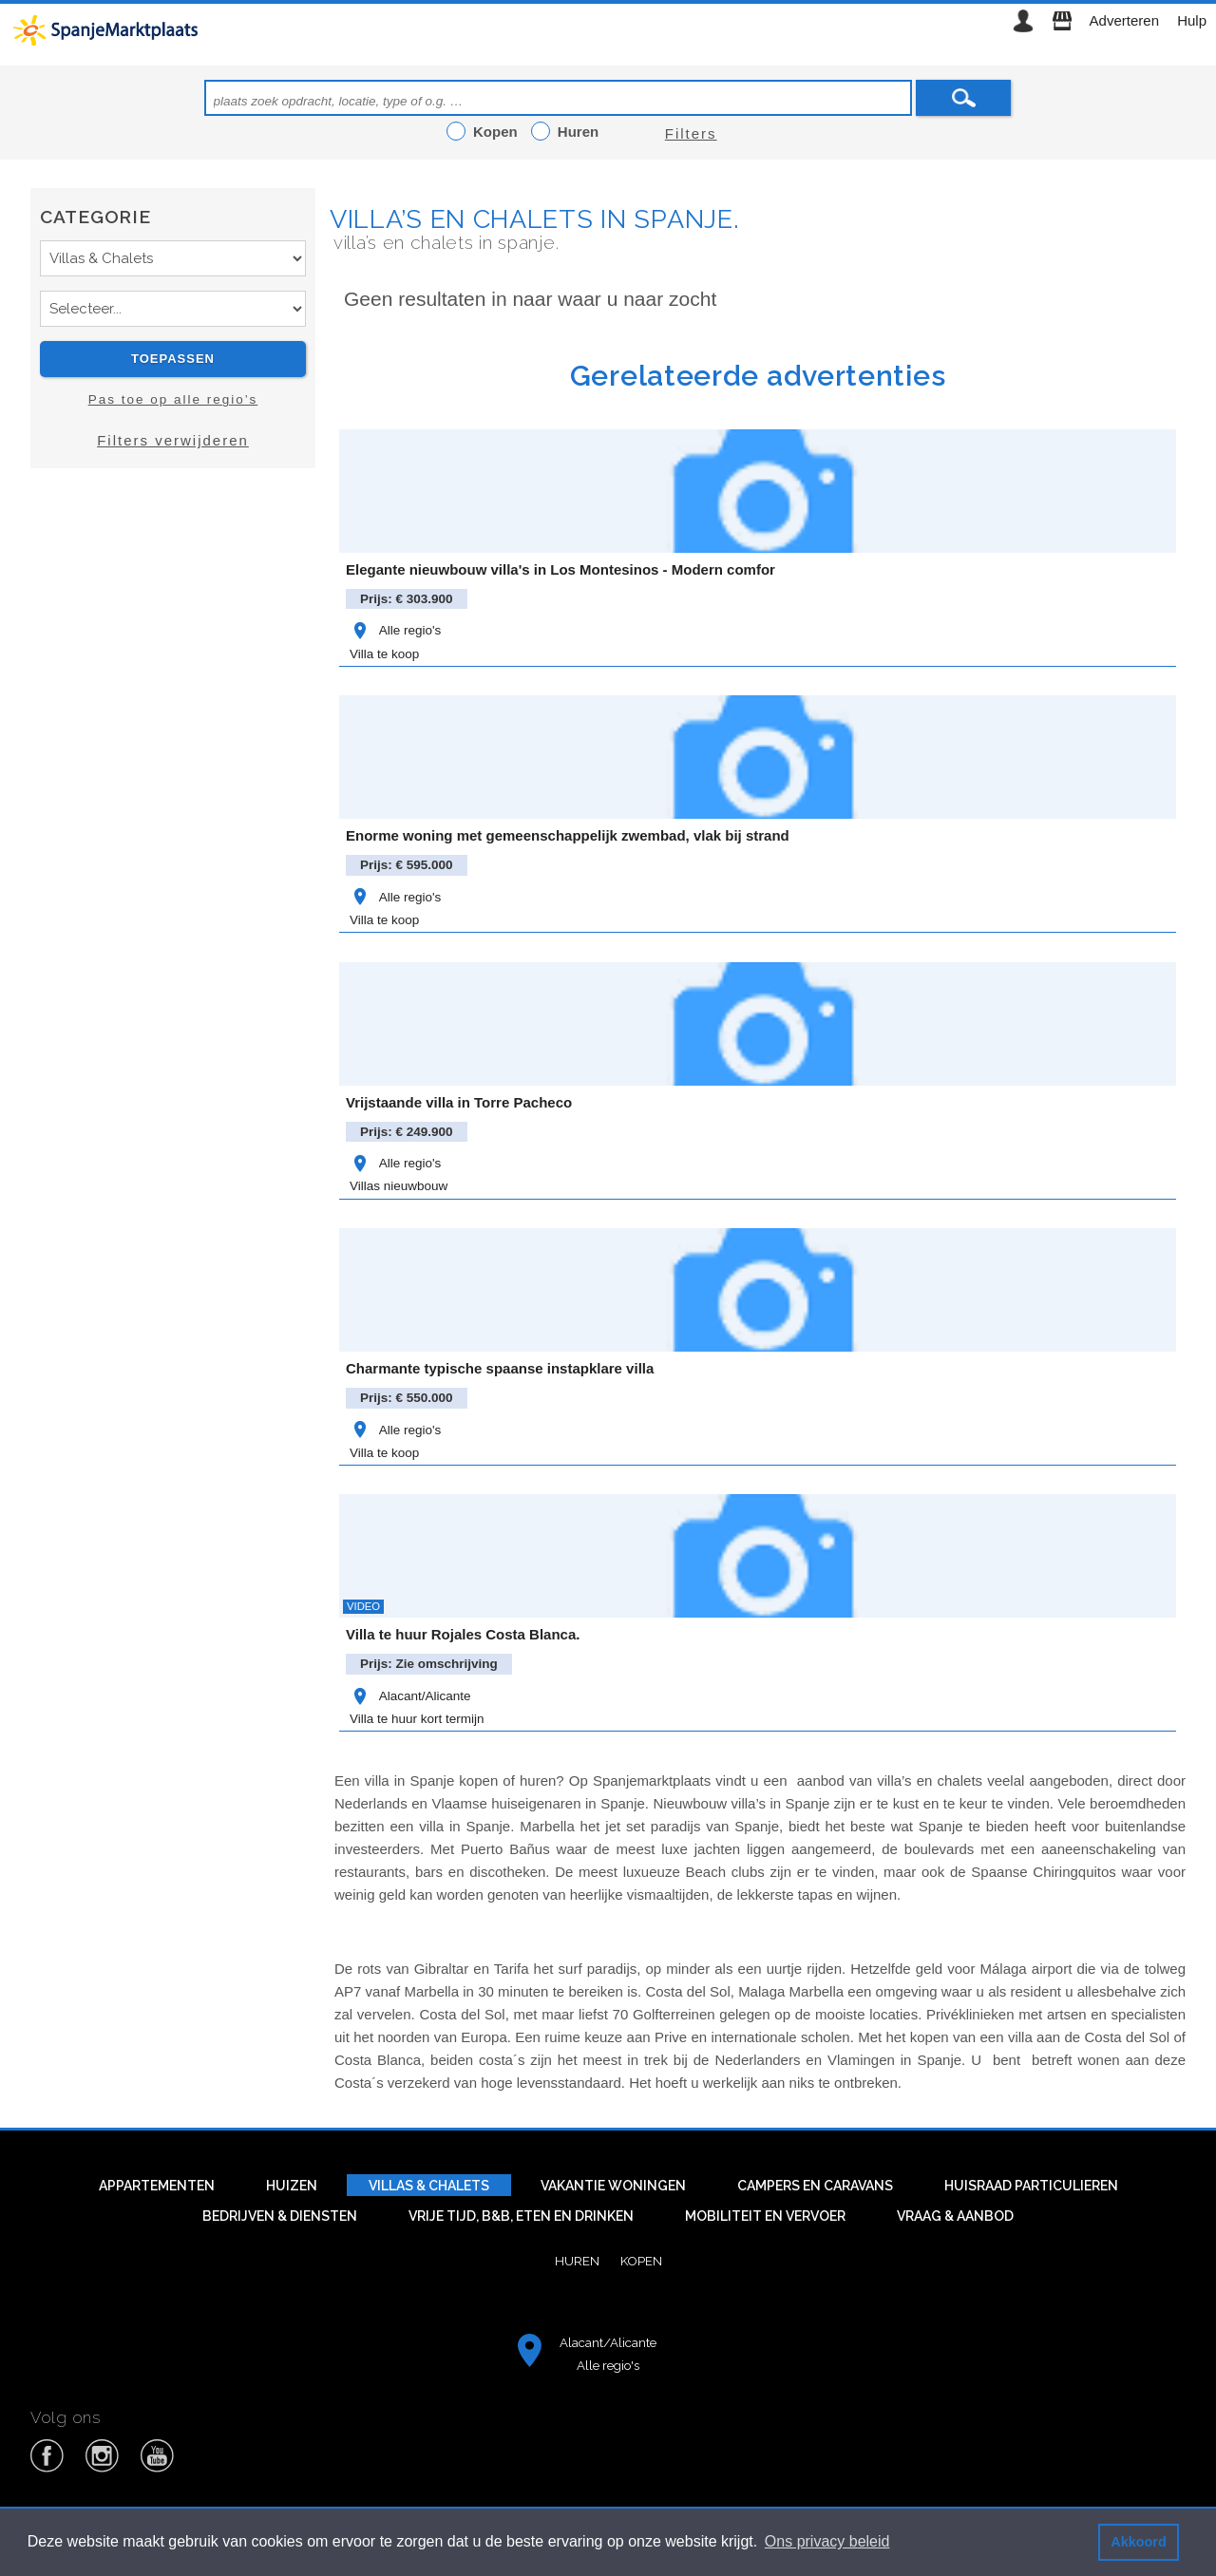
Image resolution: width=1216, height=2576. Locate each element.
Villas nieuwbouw (398, 1186)
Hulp (1191, 20)
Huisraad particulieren (1031, 2185)
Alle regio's (395, 630)
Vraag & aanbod (955, 2216)
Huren (577, 2260)
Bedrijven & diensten (279, 2216)
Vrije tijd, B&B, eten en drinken (521, 2216)
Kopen (641, 2260)
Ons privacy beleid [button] (827, 2541)
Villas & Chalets (429, 2185)
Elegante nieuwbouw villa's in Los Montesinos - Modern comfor (560, 569)
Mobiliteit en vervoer (765, 2216)
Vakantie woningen (613, 2185)
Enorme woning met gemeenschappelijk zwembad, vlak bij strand (567, 835)
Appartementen (157, 2185)
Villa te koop (384, 654)
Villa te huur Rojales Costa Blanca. (463, 1634)
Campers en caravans (815, 2185)
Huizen (291, 2185)
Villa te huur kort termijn (417, 1719)
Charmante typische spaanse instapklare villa (500, 1368)
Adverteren (1124, 20)
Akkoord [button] (1138, 2541)
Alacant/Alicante (410, 1696)
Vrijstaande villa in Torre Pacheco (459, 1102)
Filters (691, 133)
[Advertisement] (172, 652)
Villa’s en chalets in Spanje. (534, 219)
